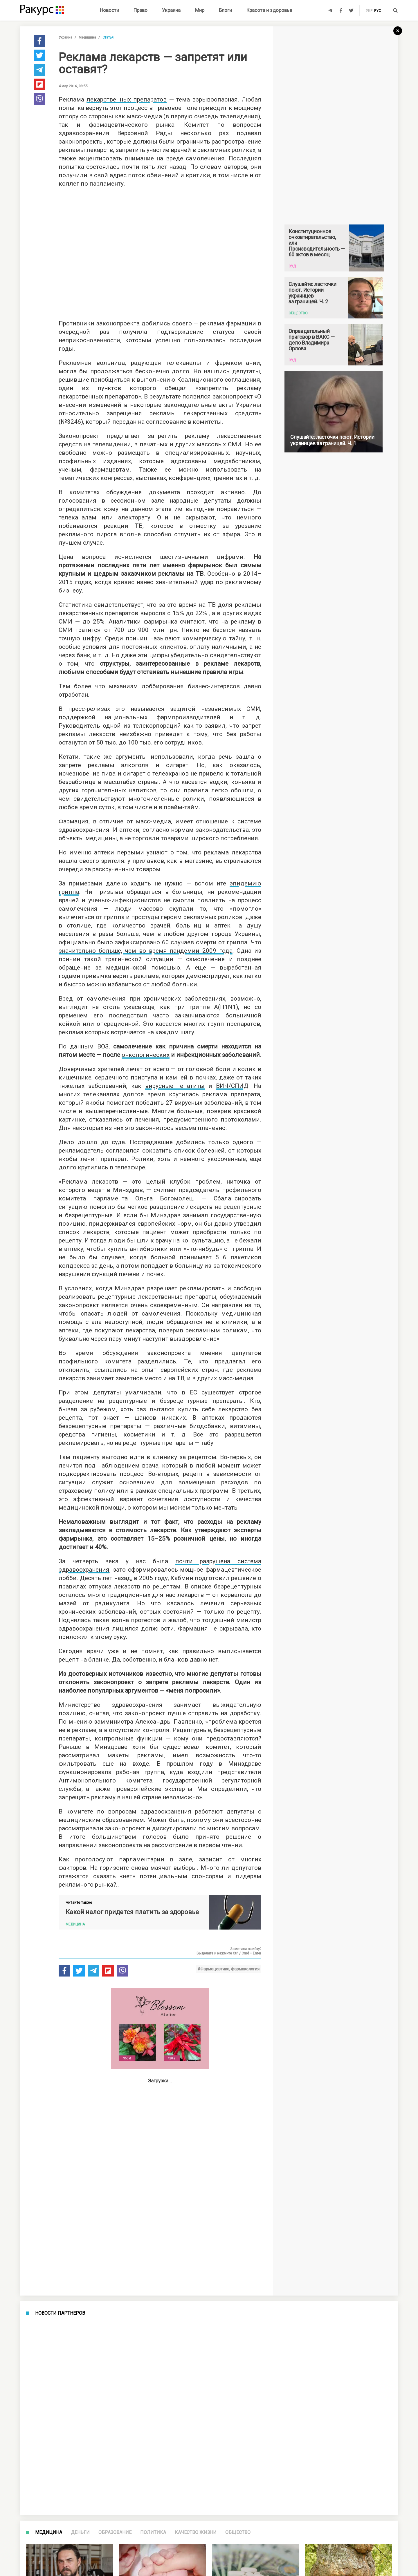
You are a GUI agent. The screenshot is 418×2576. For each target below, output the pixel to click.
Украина (171, 10)
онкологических (146, 1054)
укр (369, 11)
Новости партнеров (60, 2313)
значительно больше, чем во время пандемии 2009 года (146, 950)
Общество (238, 2532)
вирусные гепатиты (175, 1085)
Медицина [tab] (48, 2532)
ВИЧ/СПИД (232, 1085)
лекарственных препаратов (127, 99)
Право (140, 10)
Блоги (225, 10)
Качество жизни (196, 2532)
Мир (199, 10)
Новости (109, 10)
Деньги (80, 2532)
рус (377, 11)
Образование (114, 2532)
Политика (153, 2532)
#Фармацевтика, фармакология (228, 1969)
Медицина (87, 37)
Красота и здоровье (269, 10)
